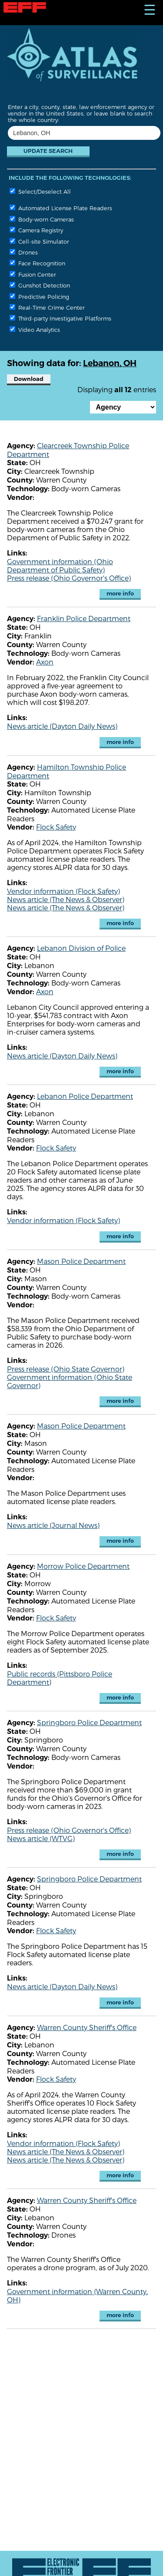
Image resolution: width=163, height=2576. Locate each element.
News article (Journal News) (53, 1525)
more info (120, 593)
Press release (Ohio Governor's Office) (69, 578)
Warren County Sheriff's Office (86, 2027)
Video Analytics (35, 329)
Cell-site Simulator (39, 241)
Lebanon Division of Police (81, 948)
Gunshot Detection (40, 285)
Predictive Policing (39, 296)
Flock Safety (56, 827)
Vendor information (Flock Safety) (63, 891)
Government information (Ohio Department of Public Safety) (60, 565)
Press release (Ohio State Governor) (65, 1369)
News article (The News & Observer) (65, 899)
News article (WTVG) (41, 1838)
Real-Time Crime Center (47, 307)
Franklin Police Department (83, 618)
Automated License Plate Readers (61, 208)
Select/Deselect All (40, 191)
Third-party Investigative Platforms (60, 318)
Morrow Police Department (83, 1566)
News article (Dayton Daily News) (62, 726)
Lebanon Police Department (85, 1096)
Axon (44, 662)
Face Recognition (37, 263)
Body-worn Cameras (42, 219)
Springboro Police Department (89, 1722)
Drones (24, 252)
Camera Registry (36, 230)
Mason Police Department (81, 1261)
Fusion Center (33, 274)
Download (28, 379)
